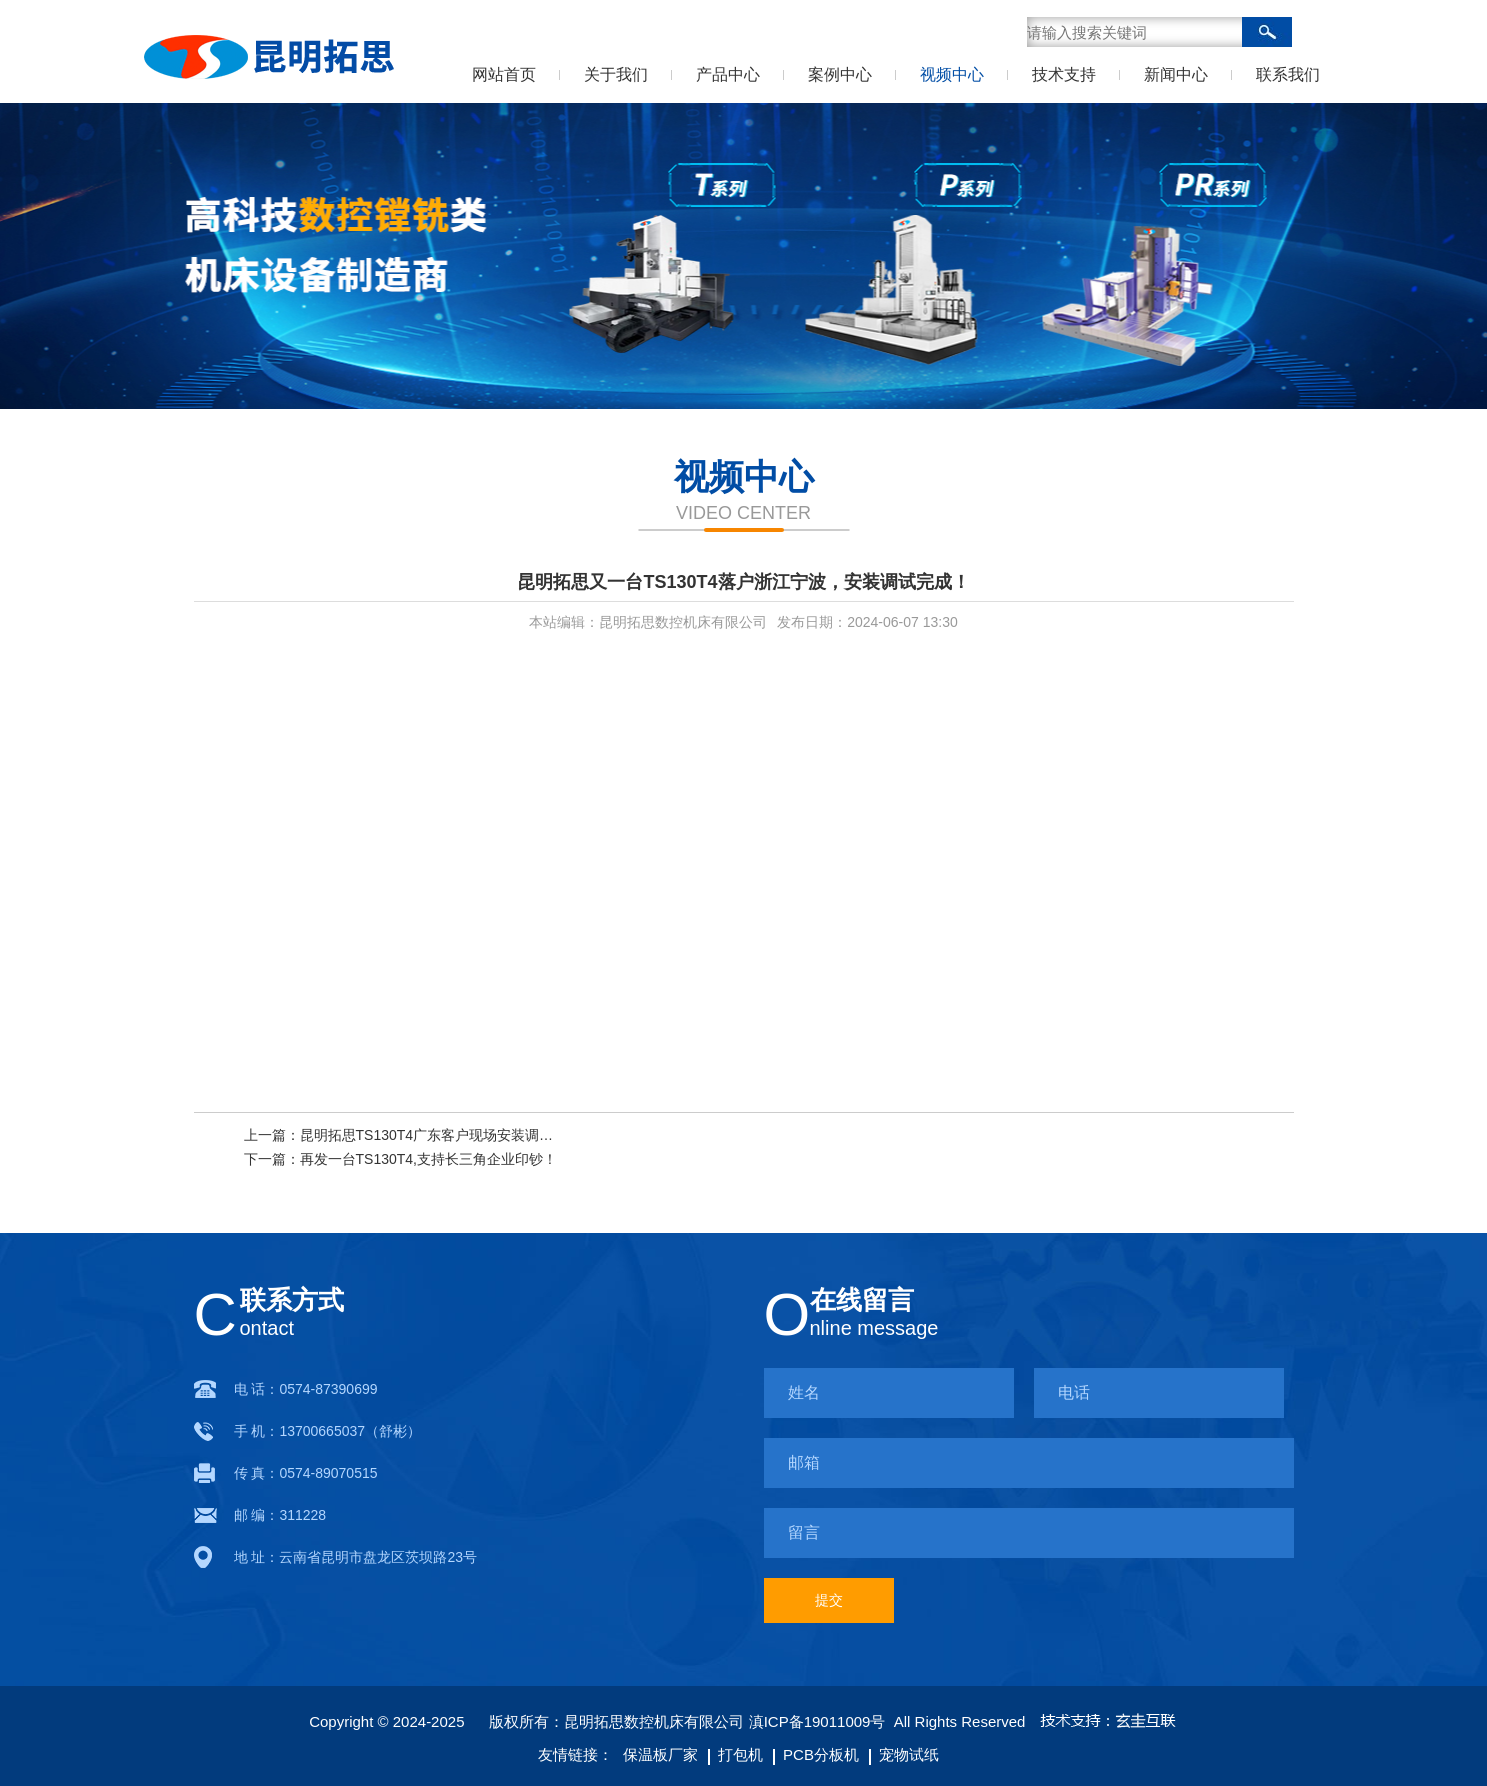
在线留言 (862, 1300)
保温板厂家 (660, 1754)
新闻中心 (1176, 74)
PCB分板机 (816, 1754)
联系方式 (292, 1300)
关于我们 (616, 74)
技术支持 (1064, 74)
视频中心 (952, 74)
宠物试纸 (904, 1754)
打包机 (735, 1754)
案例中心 (840, 74)
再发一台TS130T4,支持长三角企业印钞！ (428, 1159)
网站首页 (504, 74)
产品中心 (728, 74)
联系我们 (1288, 74)
